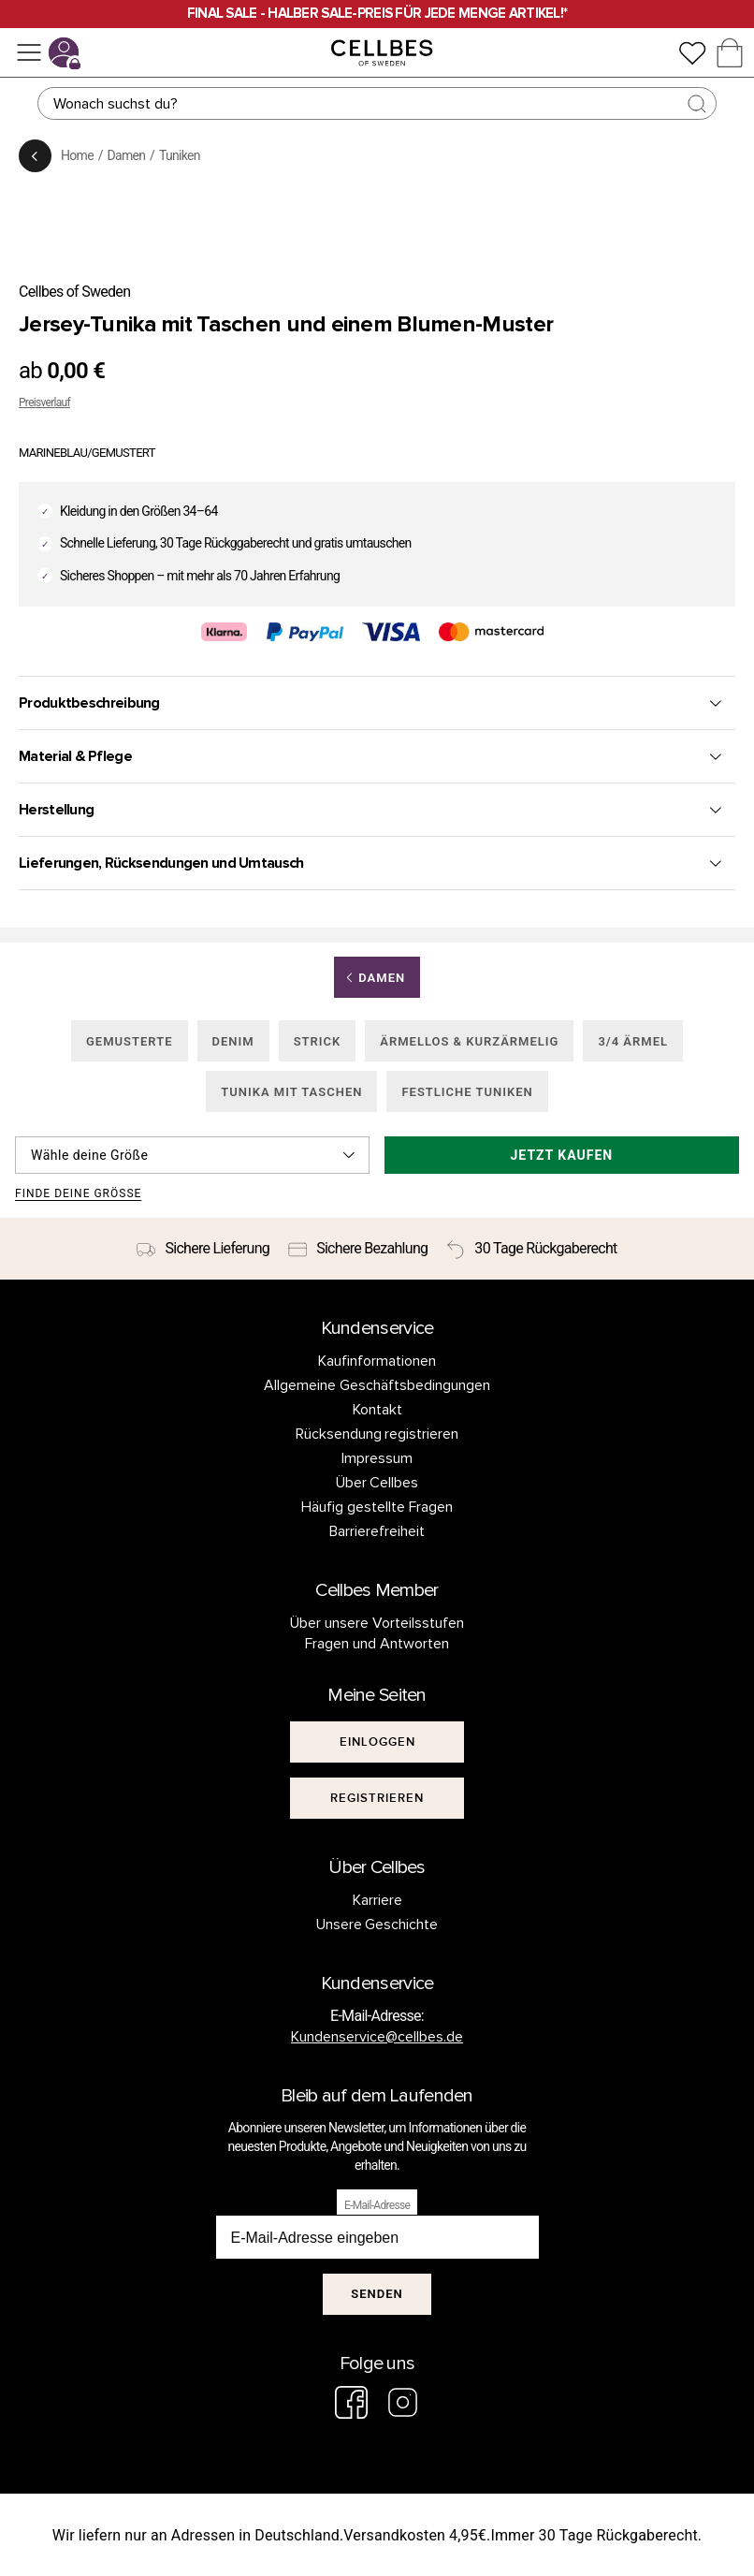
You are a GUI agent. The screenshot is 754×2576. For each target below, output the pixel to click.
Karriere (377, 1900)
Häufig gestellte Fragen (377, 1507)
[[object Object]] (377, 1742)
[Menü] (29, 52)
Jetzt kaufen (562, 1155)
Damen (127, 155)
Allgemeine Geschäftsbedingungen (377, 1385)
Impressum (377, 1458)
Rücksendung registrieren (377, 1434)
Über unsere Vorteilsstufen (377, 1623)
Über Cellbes (377, 1482)
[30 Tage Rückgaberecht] (531, 1248)
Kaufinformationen (377, 1361)
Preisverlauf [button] (44, 402)
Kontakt (377, 1409)
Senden (376, 2294)
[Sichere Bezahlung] (358, 1248)
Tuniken (179, 155)
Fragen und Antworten (377, 1643)
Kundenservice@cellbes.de (377, 2036)
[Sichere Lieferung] (203, 1248)
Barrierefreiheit (377, 1531)
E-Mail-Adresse (377, 2205)
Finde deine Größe (78, 1194)
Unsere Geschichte (377, 1924)
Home (77, 155)
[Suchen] (376, 103)
